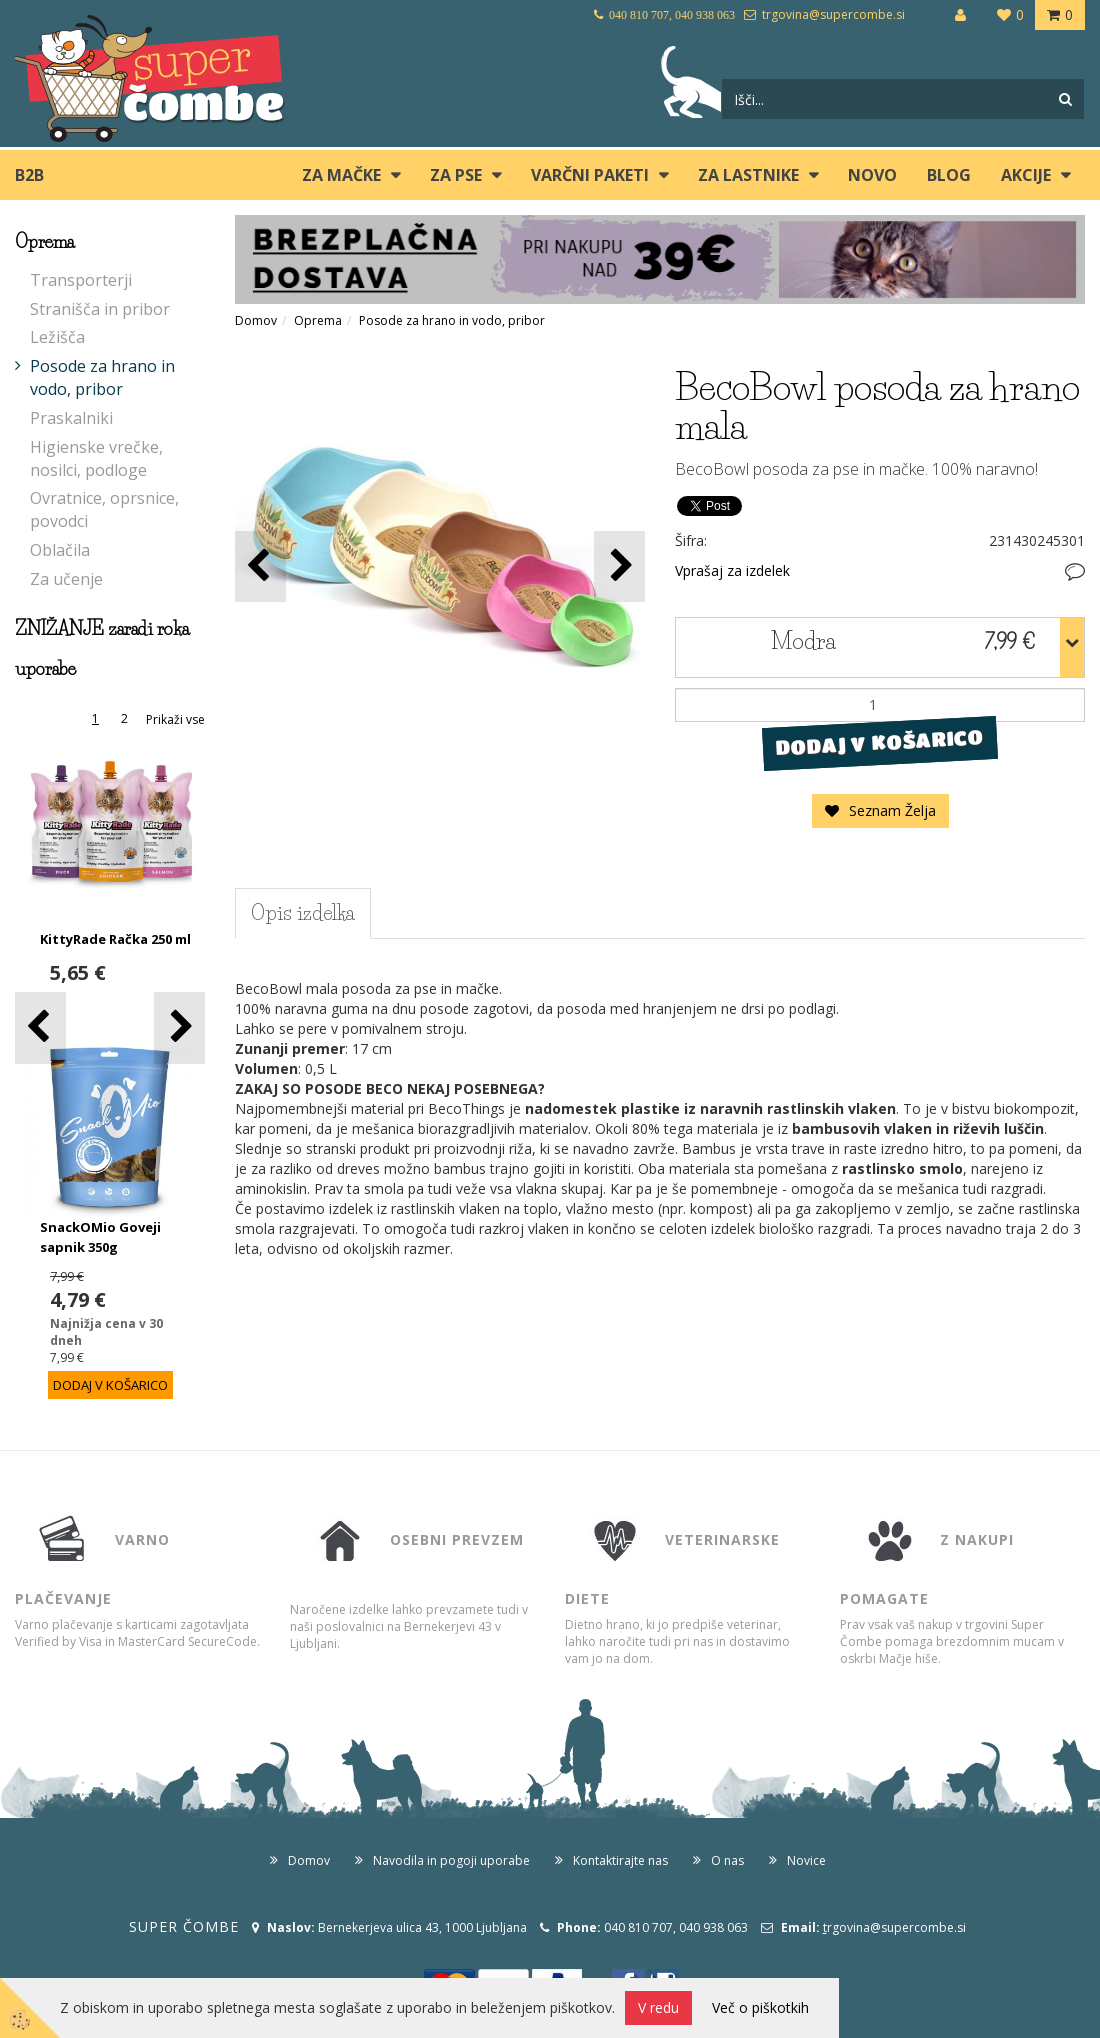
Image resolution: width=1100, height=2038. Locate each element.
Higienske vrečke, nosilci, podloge (96, 458)
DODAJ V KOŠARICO (879, 742)
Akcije (1026, 175)
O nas (727, 1860)
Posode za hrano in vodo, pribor (102, 377)
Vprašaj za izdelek (732, 570)
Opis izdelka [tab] (303, 913)
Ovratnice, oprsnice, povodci (104, 509)
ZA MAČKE (341, 175)
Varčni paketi (590, 175)
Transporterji (81, 280)
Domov (256, 320)
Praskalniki (71, 418)
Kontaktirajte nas (620, 1860)
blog (949, 175)
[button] (179, 1027)
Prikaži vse (175, 719)
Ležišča (57, 337)
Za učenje (66, 579)
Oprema (318, 320)
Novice (806, 1860)
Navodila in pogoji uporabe (451, 1860)
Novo (872, 175)
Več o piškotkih (760, 2007)
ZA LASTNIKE (748, 175)
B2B (29, 175)
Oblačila (60, 550)
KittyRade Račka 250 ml (115, 939)
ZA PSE (456, 175)
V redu (658, 2007)
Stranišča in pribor (100, 309)
